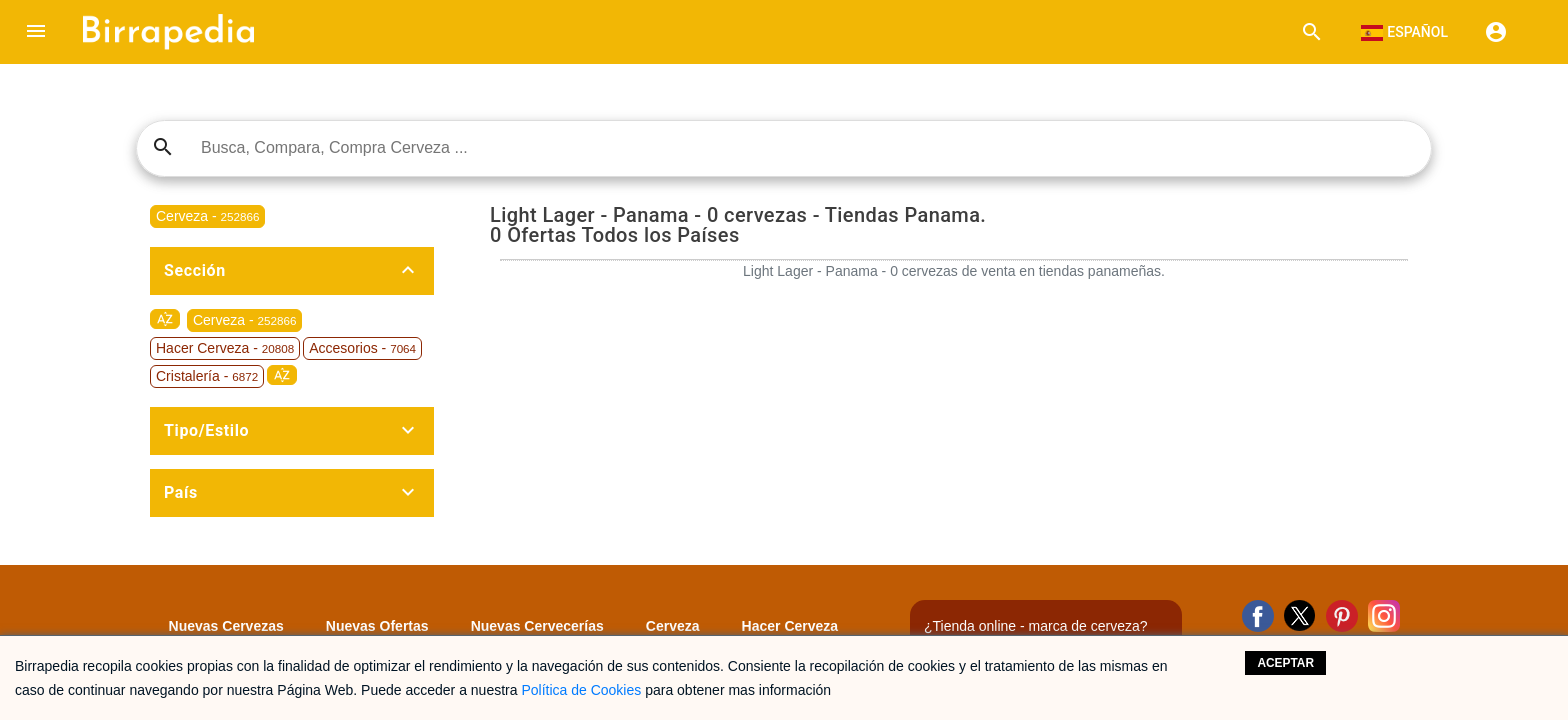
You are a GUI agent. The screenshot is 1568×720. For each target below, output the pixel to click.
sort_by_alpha (165, 319)
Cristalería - (207, 376)
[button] (36, 32)
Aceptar (1285, 663)
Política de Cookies (581, 690)
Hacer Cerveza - (225, 348)
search (163, 147)
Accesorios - (362, 348)
